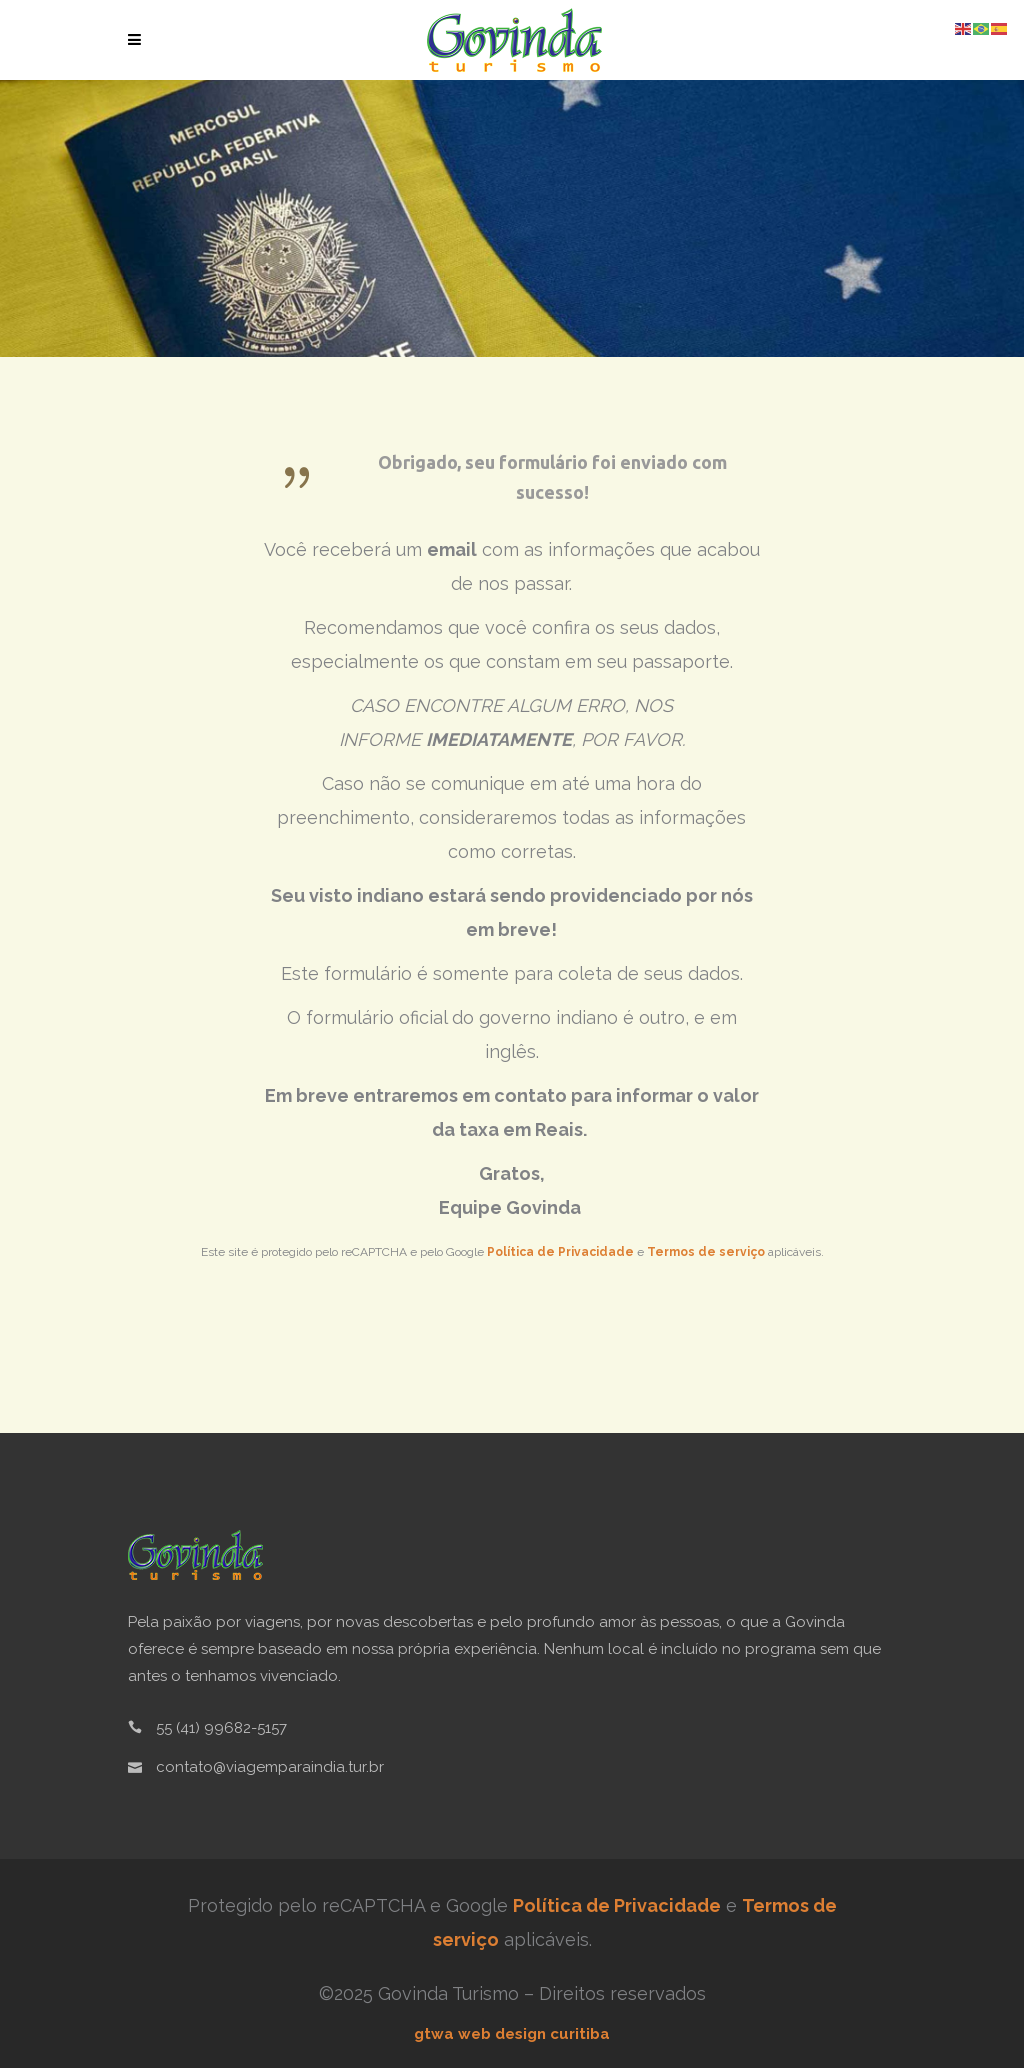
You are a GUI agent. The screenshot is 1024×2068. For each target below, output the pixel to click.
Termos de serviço (706, 1252)
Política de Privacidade (560, 1252)
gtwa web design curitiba (512, 2034)
